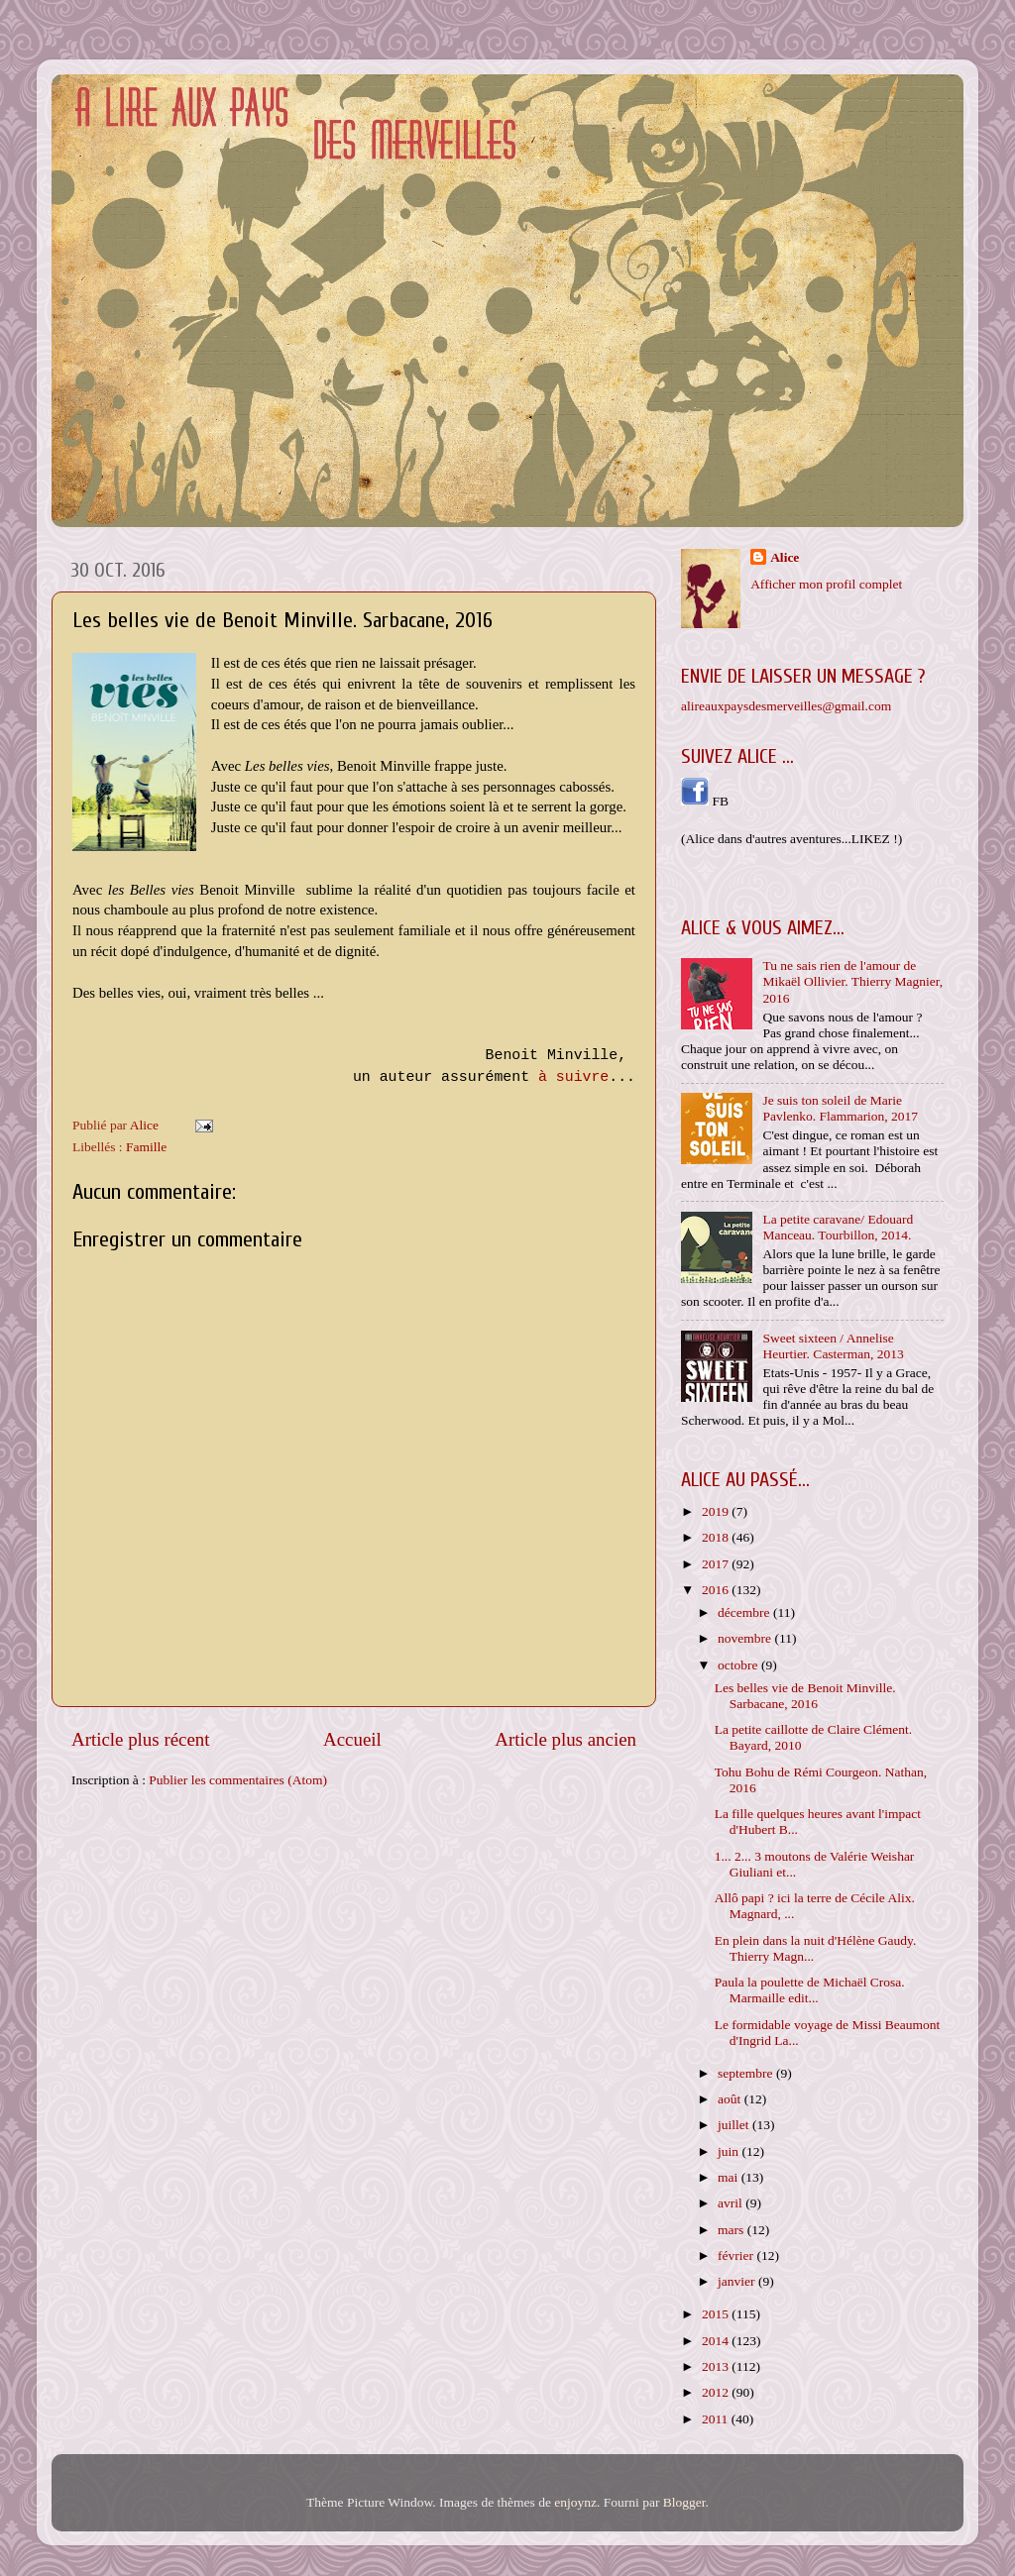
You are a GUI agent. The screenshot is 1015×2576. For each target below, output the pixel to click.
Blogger (684, 2502)
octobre (739, 1665)
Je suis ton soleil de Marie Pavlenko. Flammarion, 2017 (840, 1108)
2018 (717, 1537)
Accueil (352, 1739)
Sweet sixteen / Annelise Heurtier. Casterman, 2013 (832, 1346)
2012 (717, 2392)
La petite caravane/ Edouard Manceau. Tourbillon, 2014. (837, 1227)
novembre (746, 1638)
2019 (717, 1511)
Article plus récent (140, 1739)
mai (729, 2177)
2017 (717, 1563)
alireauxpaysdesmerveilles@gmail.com (786, 705)
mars (732, 2229)
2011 (717, 2419)
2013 (717, 2366)
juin (729, 2151)
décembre (745, 1612)
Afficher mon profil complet (826, 584)
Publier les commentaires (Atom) (238, 1779)
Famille (146, 1146)
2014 (717, 2340)
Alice (784, 557)
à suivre (573, 1077)
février (737, 2255)
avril (731, 2203)
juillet (735, 2124)
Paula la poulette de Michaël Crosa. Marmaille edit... (810, 1990)
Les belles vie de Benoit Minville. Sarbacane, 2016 (805, 1695)
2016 (717, 1589)
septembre (747, 2073)
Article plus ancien (565, 1739)
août (731, 2099)
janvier (738, 2281)
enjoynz (575, 2502)
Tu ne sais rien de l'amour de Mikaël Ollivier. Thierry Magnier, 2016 (852, 981)
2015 (717, 2314)
